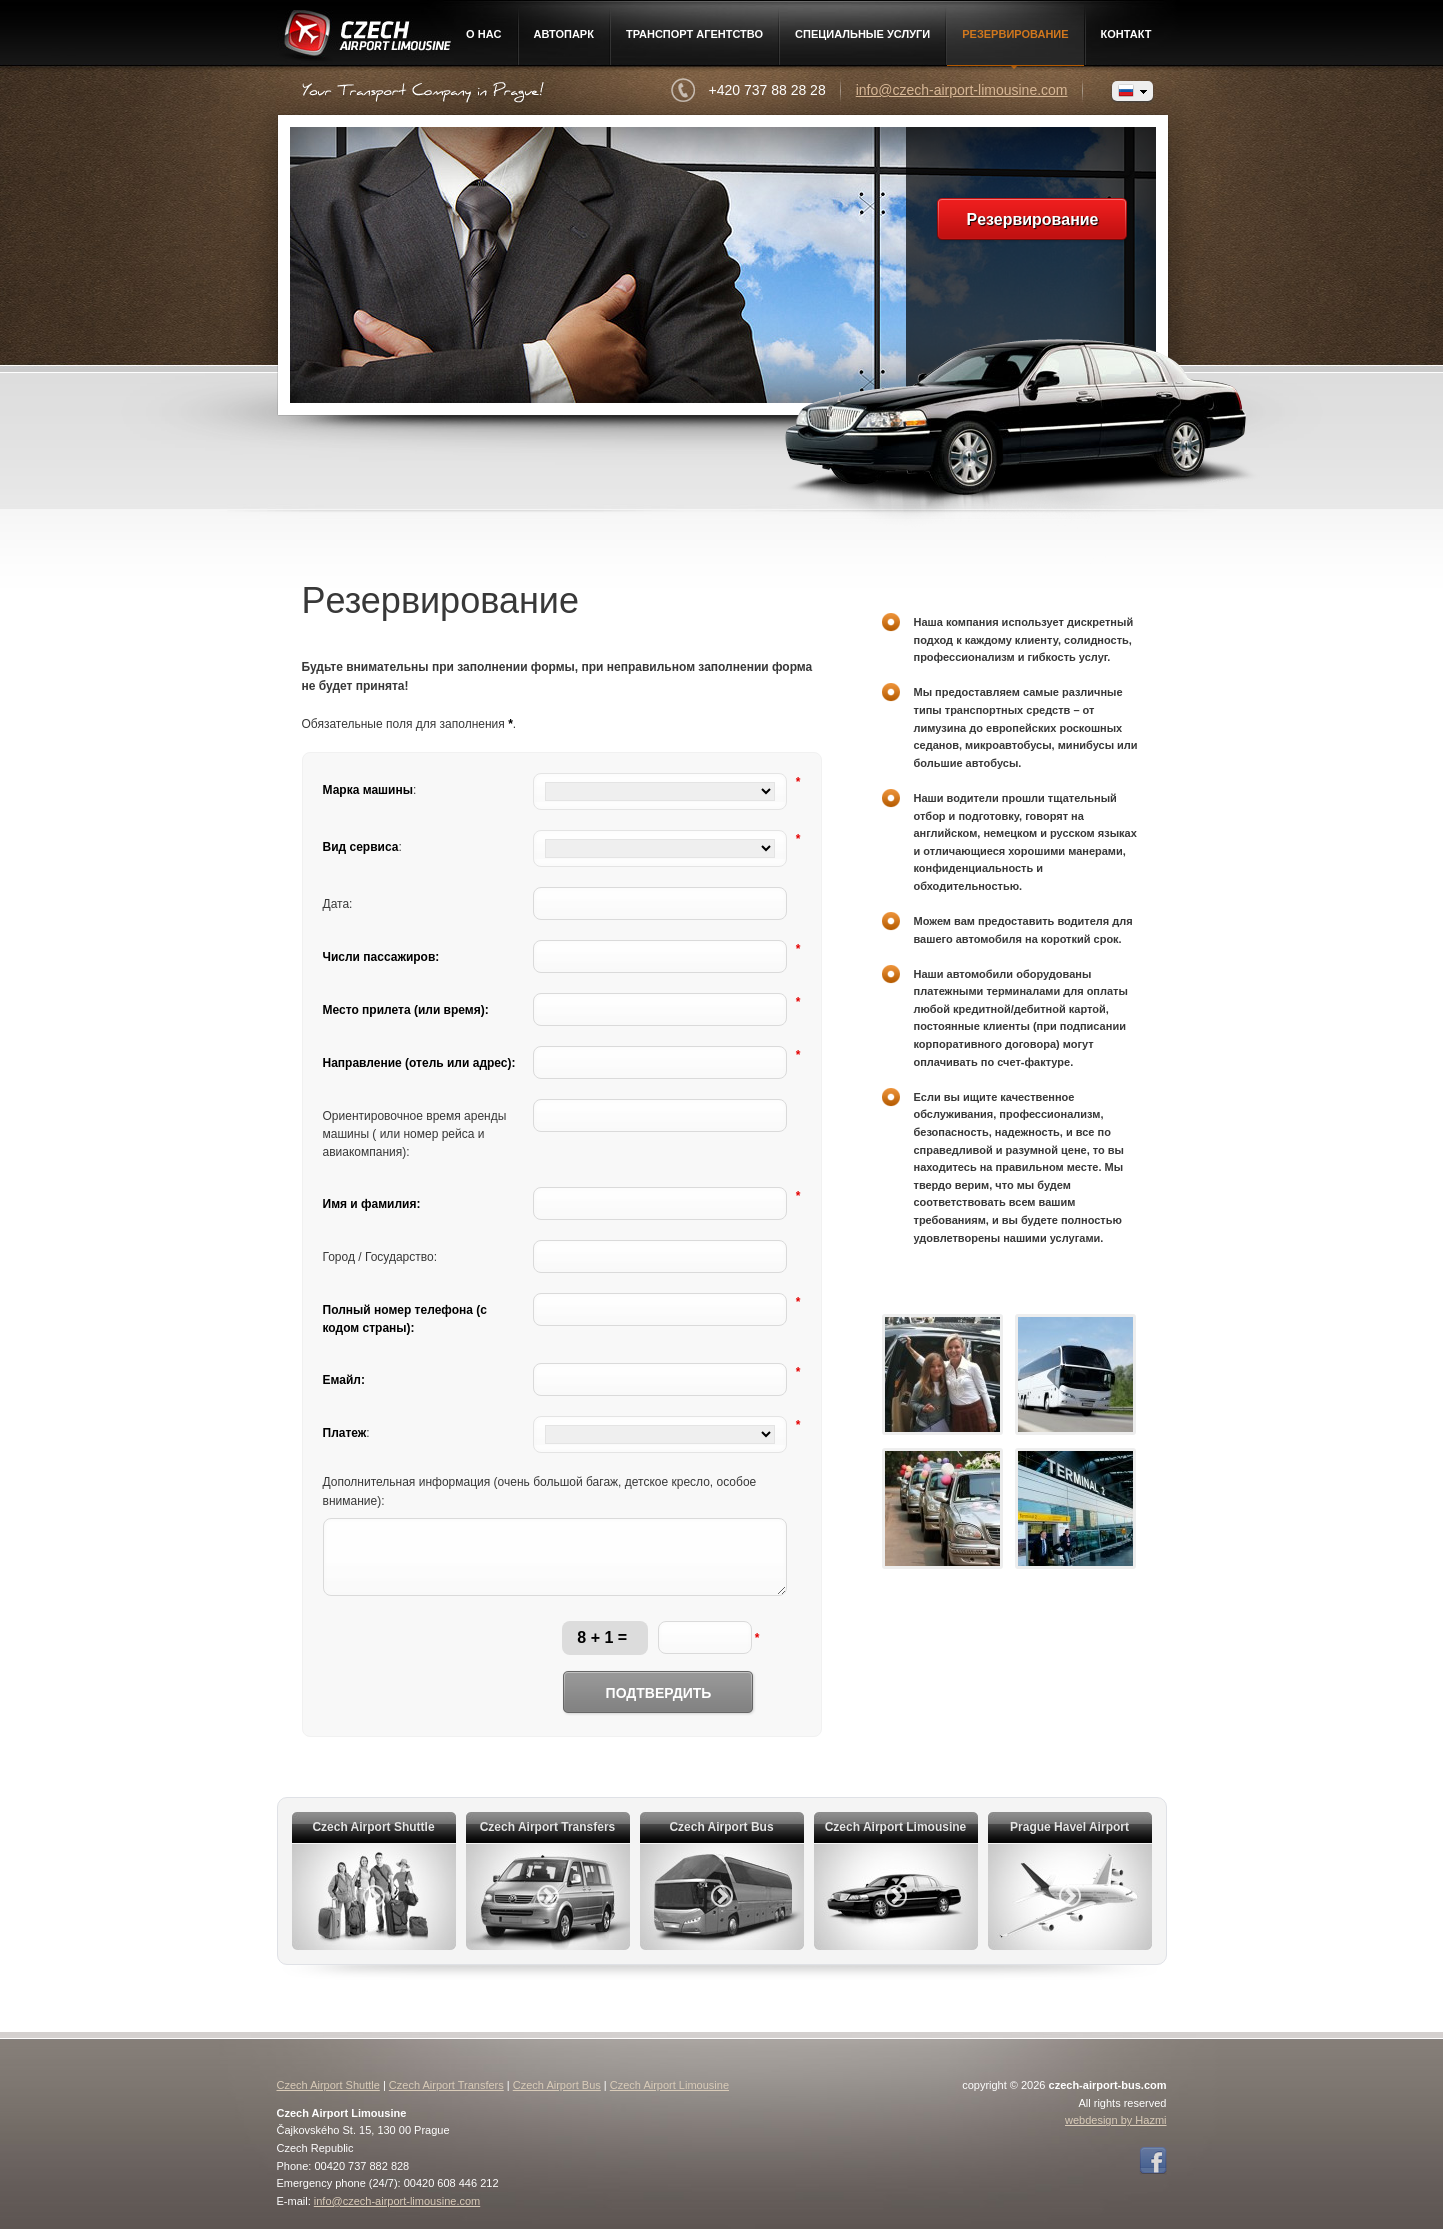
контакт (1126, 34)
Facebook (1153, 2161)
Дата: (338, 904)
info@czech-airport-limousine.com (962, 90)
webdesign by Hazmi (1116, 2120)
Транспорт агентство (694, 34)
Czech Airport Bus (557, 2085)
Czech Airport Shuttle (328, 2085)
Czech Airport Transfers (446, 2085)
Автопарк (564, 34)
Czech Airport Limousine (365, 37)
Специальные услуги (862, 34)
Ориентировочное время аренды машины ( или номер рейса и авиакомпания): (415, 1134)
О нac (483, 34)
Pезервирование (1015, 34)
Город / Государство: (380, 1257)
